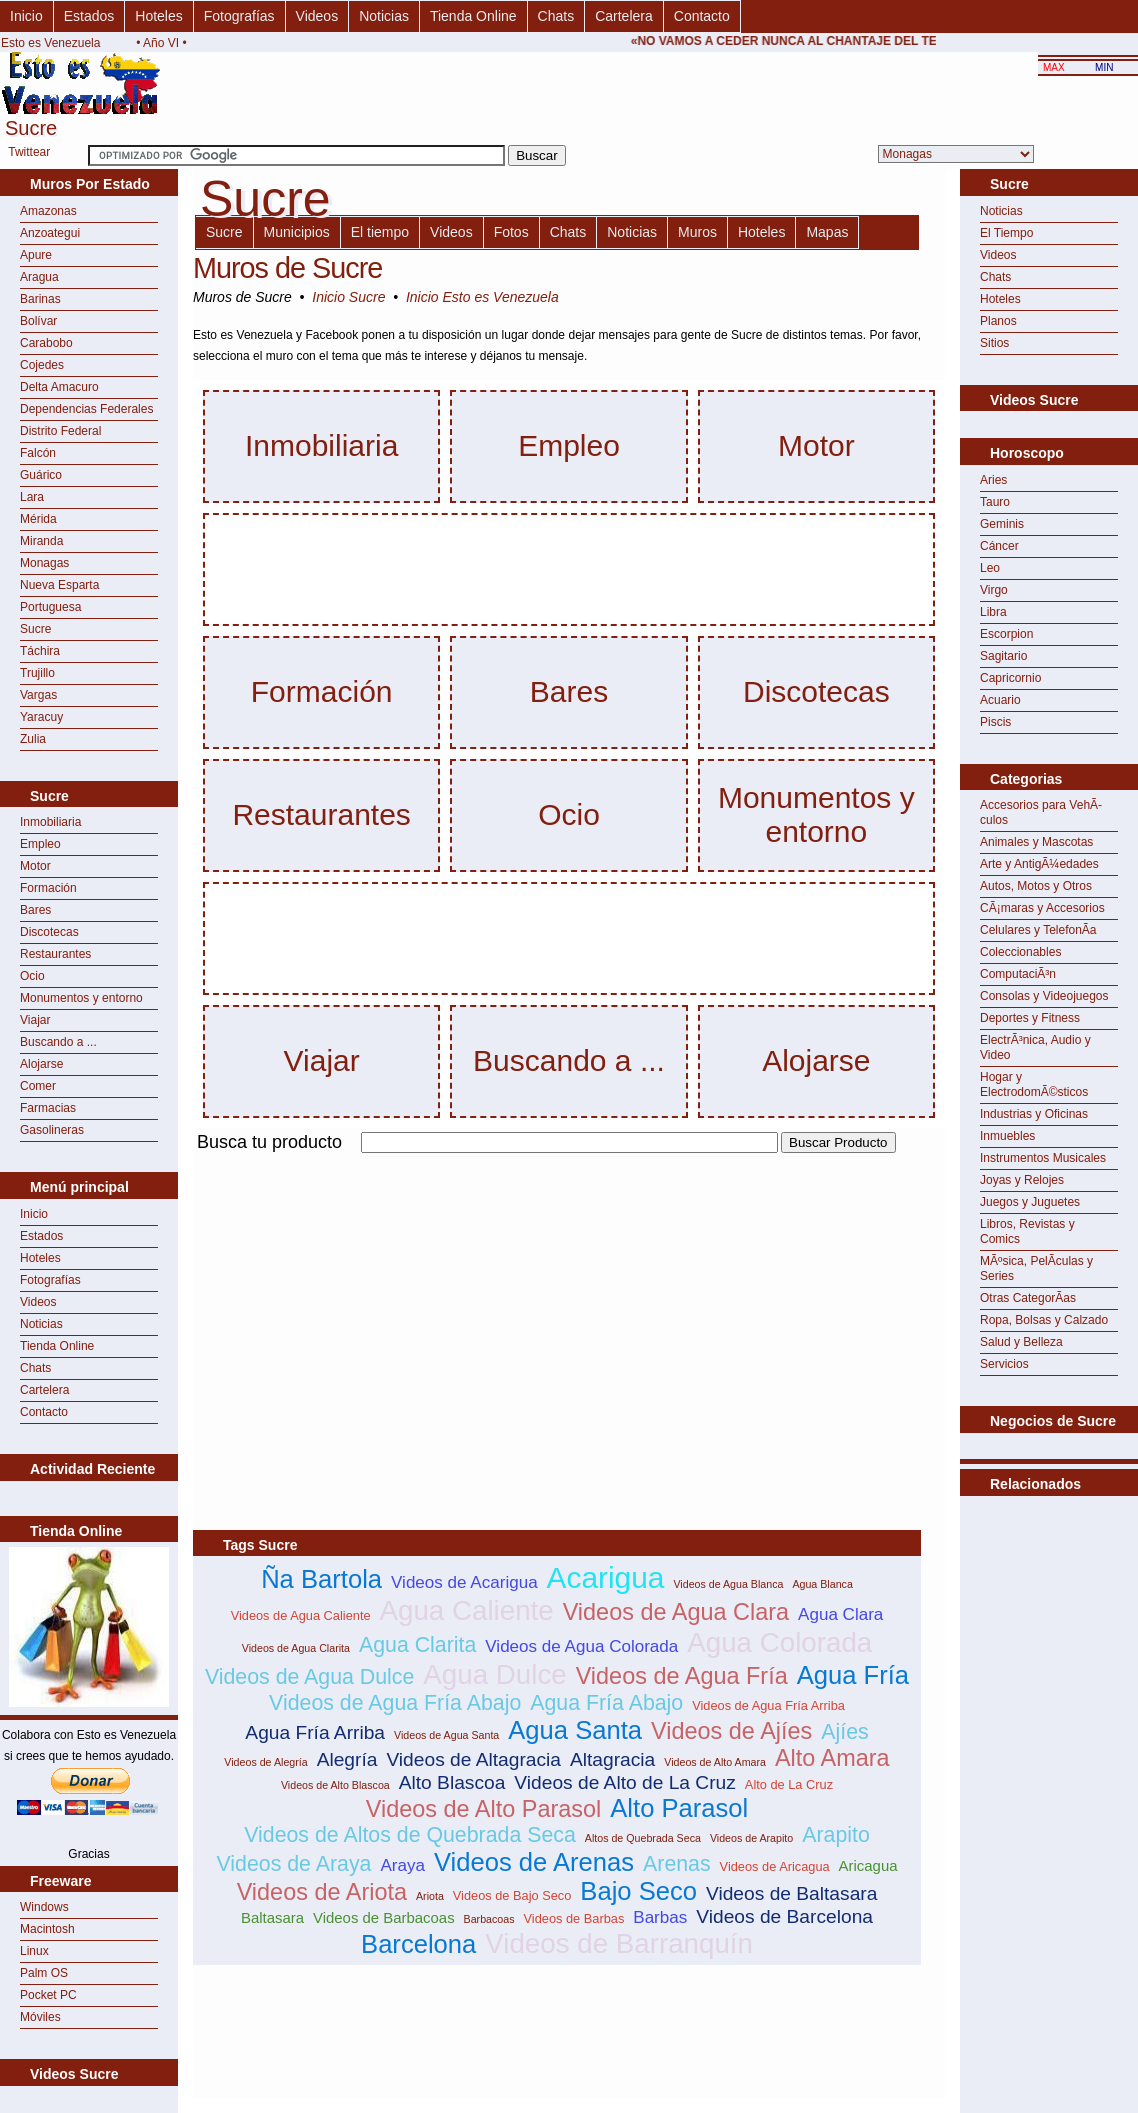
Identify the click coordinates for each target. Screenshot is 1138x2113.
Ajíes (844, 1732)
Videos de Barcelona (784, 1916)
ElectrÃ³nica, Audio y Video (1035, 1047)
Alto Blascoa (452, 1782)
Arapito (836, 1835)
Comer (38, 1086)
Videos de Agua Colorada (581, 1646)
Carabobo (46, 343)
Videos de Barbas (574, 1918)
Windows (44, 1907)
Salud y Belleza (1021, 1342)
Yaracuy (41, 717)
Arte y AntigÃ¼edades (1039, 864)
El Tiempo (1006, 233)
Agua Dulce (494, 1674)
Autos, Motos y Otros (1036, 886)
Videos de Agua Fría (682, 1676)
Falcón (38, 453)
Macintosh (47, 1929)
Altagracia (612, 1759)
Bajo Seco (638, 1891)
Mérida (38, 519)
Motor (35, 866)
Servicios (1004, 1364)
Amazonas (48, 211)
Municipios (297, 232)
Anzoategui (50, 233)
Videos (317, 16)
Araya (402, 1865)
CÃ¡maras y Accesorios (1042, 908)
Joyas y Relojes (1022, 1180)
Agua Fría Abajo (606, 1703)
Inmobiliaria (50, 822)
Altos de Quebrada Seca (643, 1838)
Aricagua (868, 1865)
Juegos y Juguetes (1030, 1202)
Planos (998, 321)
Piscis (995, 722)
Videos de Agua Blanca (728, 1584)
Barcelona (418, 1944)
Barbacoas (489, 1919)
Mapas (827, 232)
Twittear (29, 152)
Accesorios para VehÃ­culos (1041, 812)
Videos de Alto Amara (715, 1762)
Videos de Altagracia (473, 1759)
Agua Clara (840, 1614)
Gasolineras (52, 1130)
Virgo (994, 590)
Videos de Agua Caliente (301, 1615)
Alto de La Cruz (789, 1784)
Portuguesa (50, 607)
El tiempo (380, 232)
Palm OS (44, 1973)
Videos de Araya (293, 1864)
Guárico (41, 475)
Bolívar (38, 321)
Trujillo (37, 673)
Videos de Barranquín (619, 1943)
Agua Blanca (822, 1584)
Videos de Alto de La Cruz (625, 1782)
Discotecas (49, 932)
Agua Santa (575, 1730)
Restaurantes (55, 954)
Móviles (40, 2017)
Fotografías (239, 16)
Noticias (384, 16)
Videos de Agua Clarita (296, 1648)
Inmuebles (1007, 1136)
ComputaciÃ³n (1018, 974)
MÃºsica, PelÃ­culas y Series (1036, 1268)
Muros (697, 232)
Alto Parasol (679, 1808)
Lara (32, 497)
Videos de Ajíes (731, 1731)
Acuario (1000, 700)
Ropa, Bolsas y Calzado (1044, 1320)
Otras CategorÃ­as (1028, 1298)
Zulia (33, 739)
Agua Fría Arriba (315, 1732)
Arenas (677, 1864)
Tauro (995, 502)
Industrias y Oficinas (1034, 1114)
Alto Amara (832, 1758)
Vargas (38, 695)
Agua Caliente (467, 1610)
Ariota (430, 1896)
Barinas (40, 299)
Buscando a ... (58, 1042)
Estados (89, 16)
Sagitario (1003, 656)
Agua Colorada (779, 1642)
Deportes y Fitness (1030, 1018)
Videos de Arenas (534, 1862)
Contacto (702, 16)
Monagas (44, 563)
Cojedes (42, 365)
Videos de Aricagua (775, 1866)
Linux (34, 1951)
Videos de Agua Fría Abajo (395, 1703)
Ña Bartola (321, 1579)
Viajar (35, 1020)
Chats (556, 16)
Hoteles (158, 16)
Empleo (40, 844)
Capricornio (1010, 678)
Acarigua (606, 1577)
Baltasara (272, 1917)
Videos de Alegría (265, 1762)
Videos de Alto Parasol (484, 1809)
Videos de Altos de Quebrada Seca (410, 1835)
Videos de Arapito (751, 1838)
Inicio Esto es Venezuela (482, 297)
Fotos (511, 232)
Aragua (39, 277)
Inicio (26, 16)
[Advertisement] (427, 1297)
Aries (993, 480)
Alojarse (41, 1064)
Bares (35, 910)
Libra (993, 612)
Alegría (347, 1759)
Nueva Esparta (59, 585)
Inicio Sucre (348, 297)
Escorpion (1006, 634)
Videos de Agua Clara (676, 1612)
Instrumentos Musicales (1043, 1158)
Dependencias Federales (86, 409)
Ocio (32, 976)
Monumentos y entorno (81, 998)
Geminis (1002, 524)
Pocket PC (48, 1995)
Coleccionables (1020, 952)
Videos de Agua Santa (446, 1735)
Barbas (660, 1917)
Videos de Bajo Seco (512, 1895)
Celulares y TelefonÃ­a (1038, 930)
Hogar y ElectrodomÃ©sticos (1034, 1084)
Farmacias (48, 1108)
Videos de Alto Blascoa (335, 1785)
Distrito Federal (60, 431)
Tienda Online (473, 16)
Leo (990, 568)
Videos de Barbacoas (384, 1917)
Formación (48, 888)
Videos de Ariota (322, 1892)
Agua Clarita (417, 1645)
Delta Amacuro (59, 387)
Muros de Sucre (287, 268)
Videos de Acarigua (464, 1582)
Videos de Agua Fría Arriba (768, 1705)
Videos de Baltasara (791, 1893)
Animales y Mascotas (1036, 842)
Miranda (41, 541)
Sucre (35, 629)
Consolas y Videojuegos (1044, 996)
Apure (36, 255)
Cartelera (624, 16)
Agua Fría (853, 1675)
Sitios (994, 343)
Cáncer (999, 546)
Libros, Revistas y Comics (1027, 1231)
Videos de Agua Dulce (310, 1677)
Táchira (40, 651)
